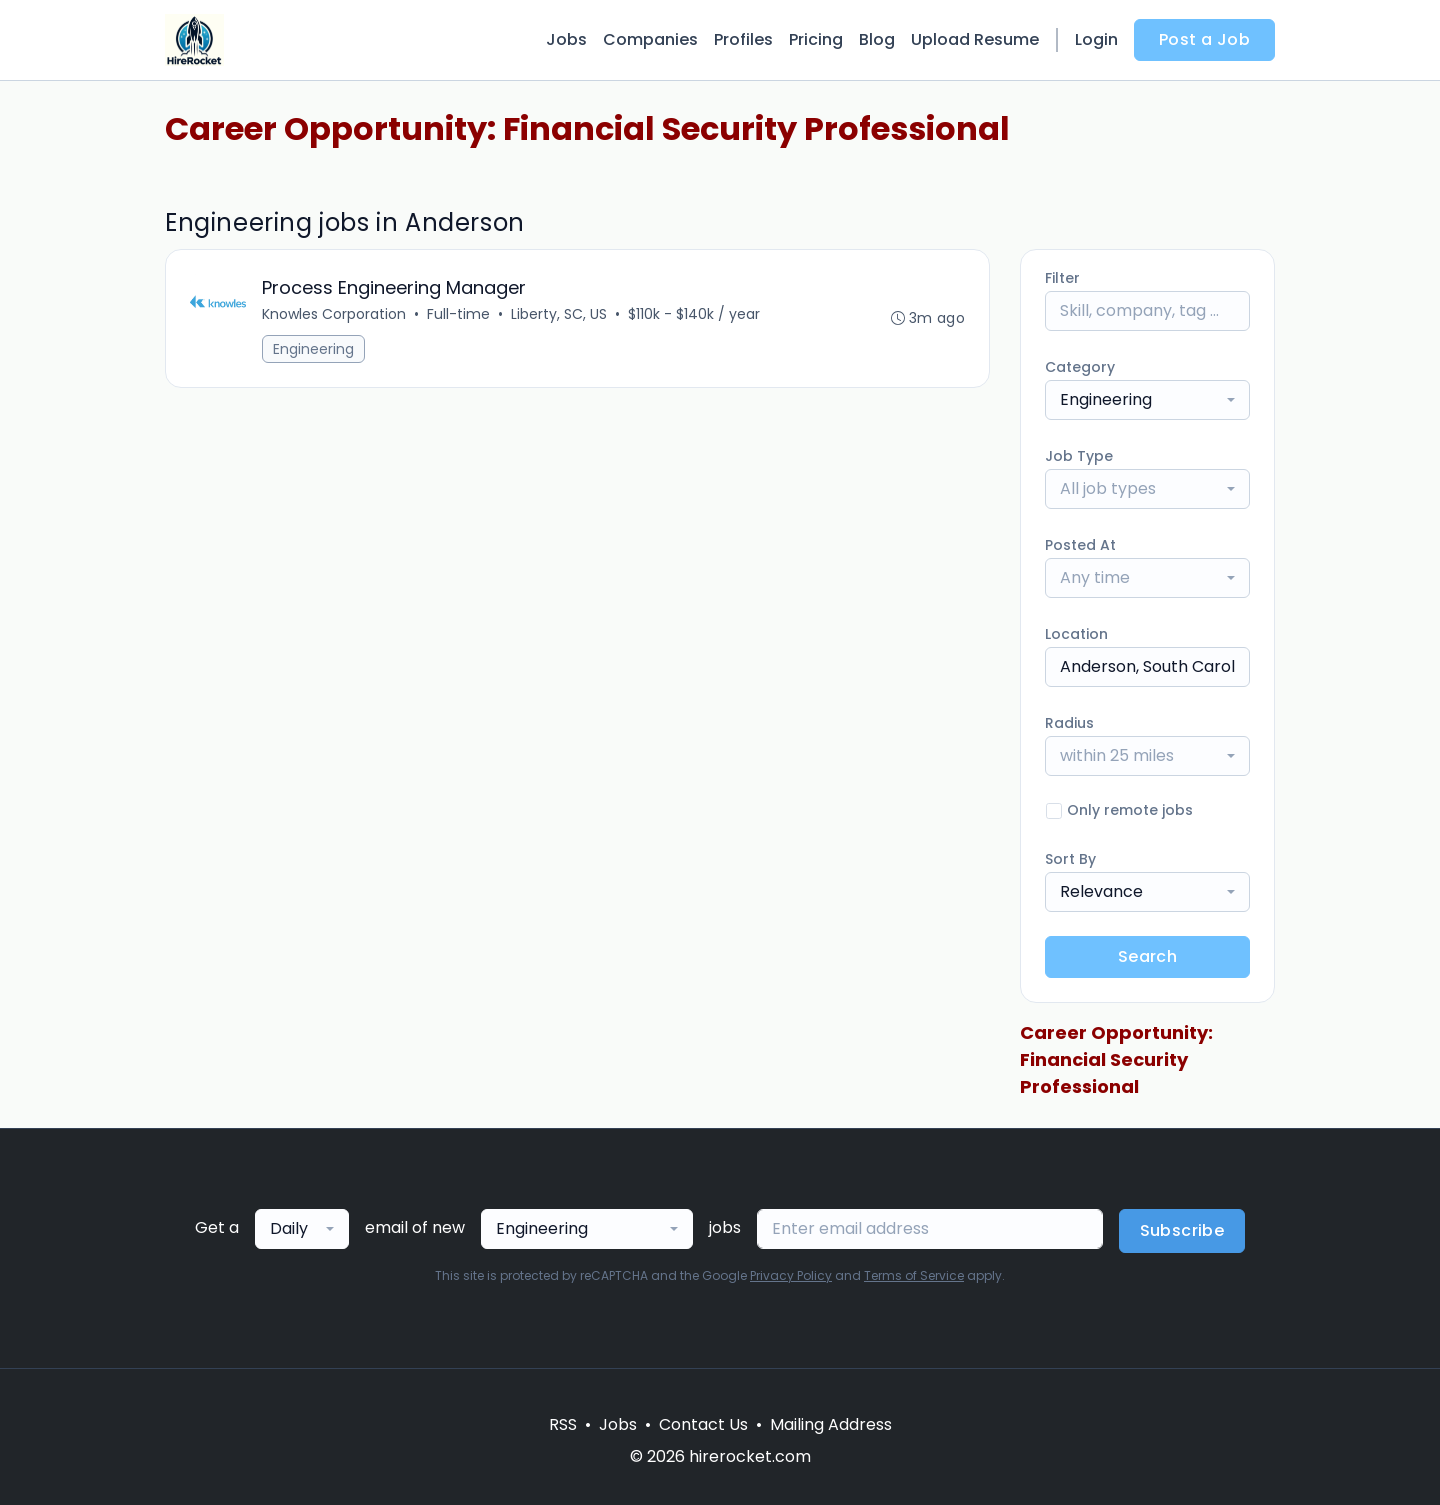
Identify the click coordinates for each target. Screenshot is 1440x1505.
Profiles (743, 39)
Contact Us (703, 1424)
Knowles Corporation (334, 314)
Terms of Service (914, 1275)
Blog (877, 39)
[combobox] (1147, 400)
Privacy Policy (791, 1275)
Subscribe (1182, 1230)
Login (1096, 39)
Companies (650, 39)
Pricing (816, 39)
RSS (563, 1424)
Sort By (1070, 859)
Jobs (566, 39)
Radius (1069, 723)
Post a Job (1204, 39)
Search (1147, 956)
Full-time (458, 314)
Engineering (313, 349)
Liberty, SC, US (559, 314)
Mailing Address (831, 1424)
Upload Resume (975, 39)
